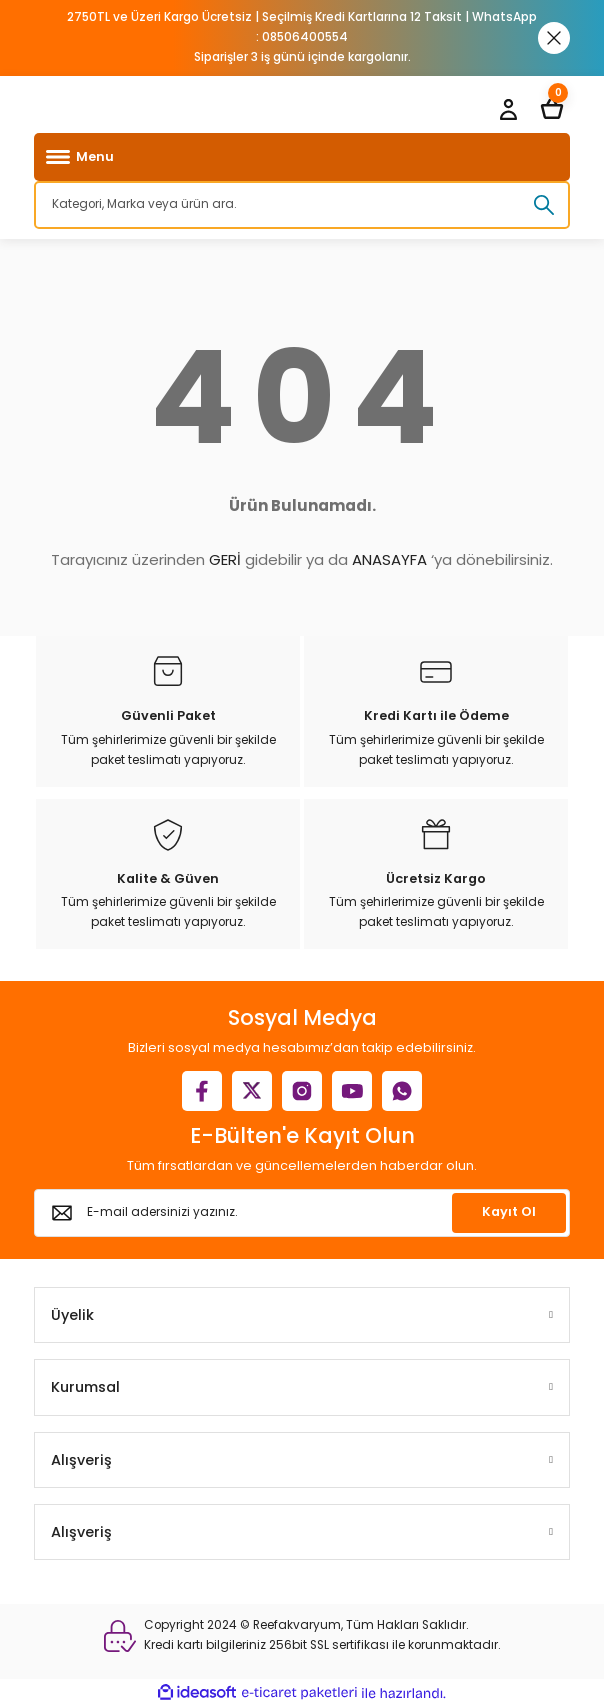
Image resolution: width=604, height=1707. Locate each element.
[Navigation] (302, 157)
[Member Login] (508, 109)
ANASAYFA (389, 559)
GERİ (225, 559)
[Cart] (552, 109)
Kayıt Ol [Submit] (509, 1211)
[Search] (302, 205)
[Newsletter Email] (302, 1213)
